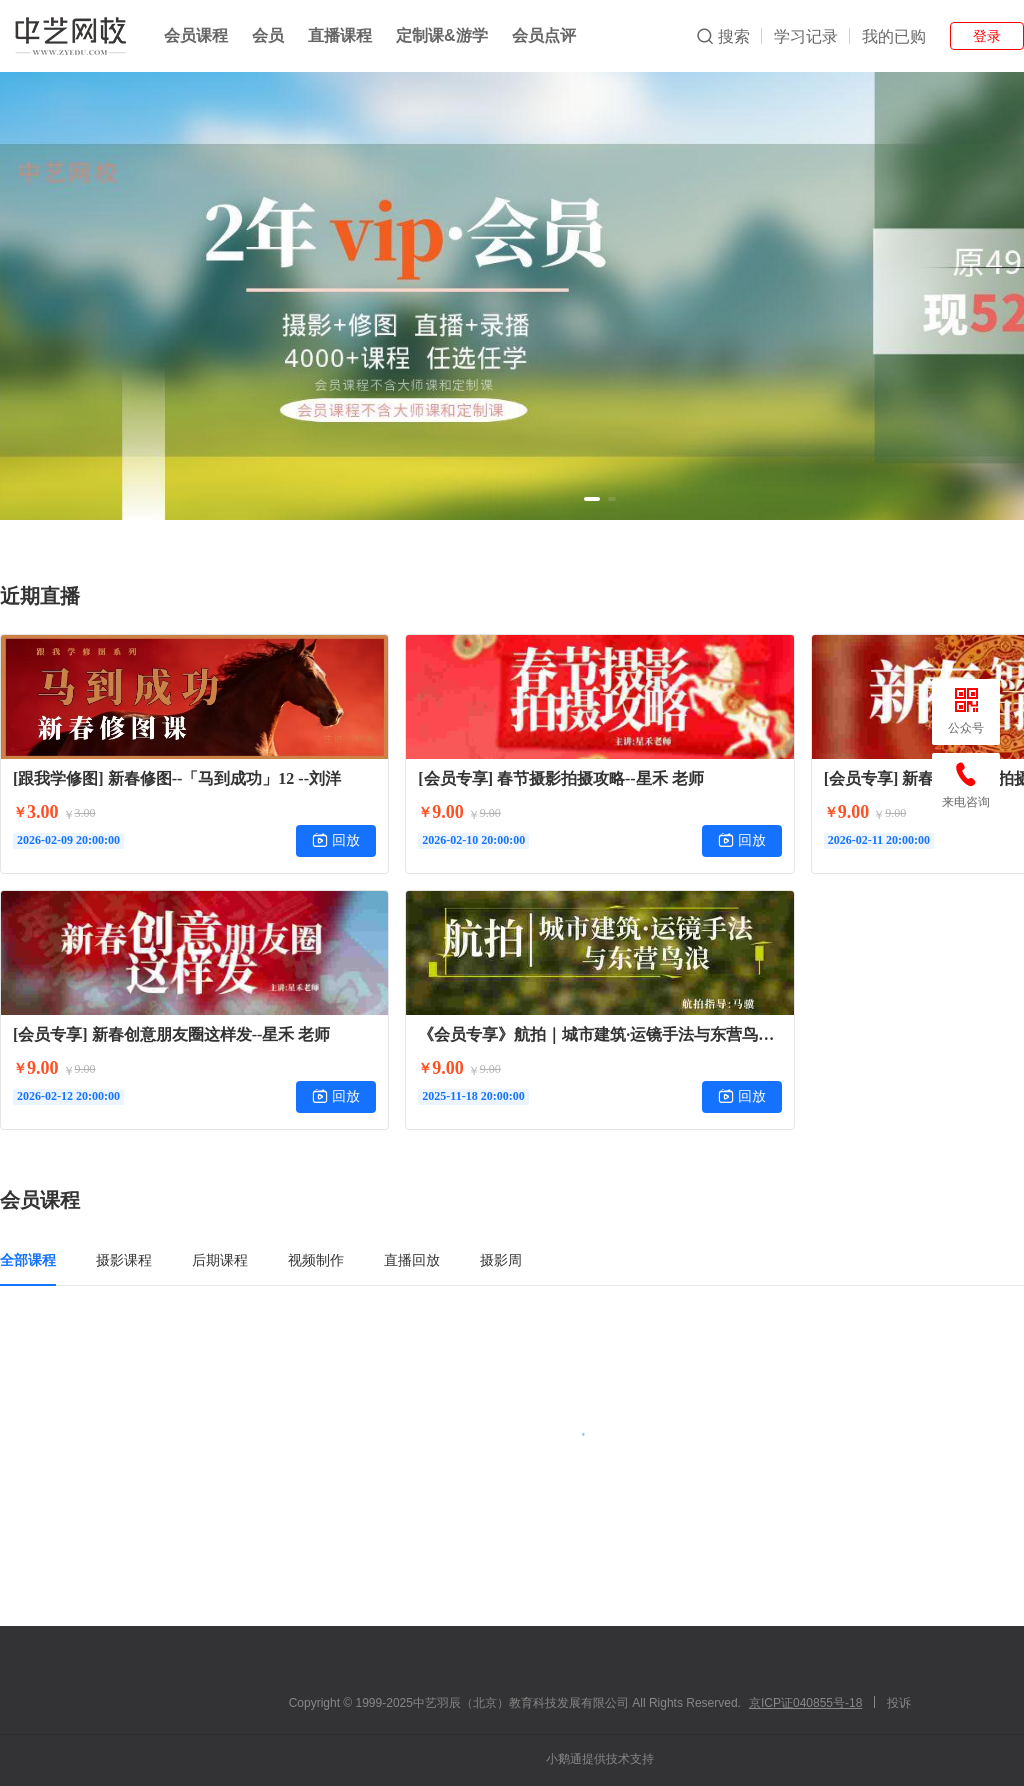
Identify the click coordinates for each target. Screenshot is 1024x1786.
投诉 (899, 1703)
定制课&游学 (442, 35)
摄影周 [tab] (501, 1260)
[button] (592, 499)
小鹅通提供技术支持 (600, 1759)
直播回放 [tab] (412, 1260)
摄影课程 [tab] (124, 1260)
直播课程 (340, 35)
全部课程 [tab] (28, 1260)
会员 (268, 35)
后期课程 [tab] (220, 1260)
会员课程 (196, 35)
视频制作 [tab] (316, 1260)
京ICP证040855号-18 (805, 1703)
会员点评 (544, 35)
